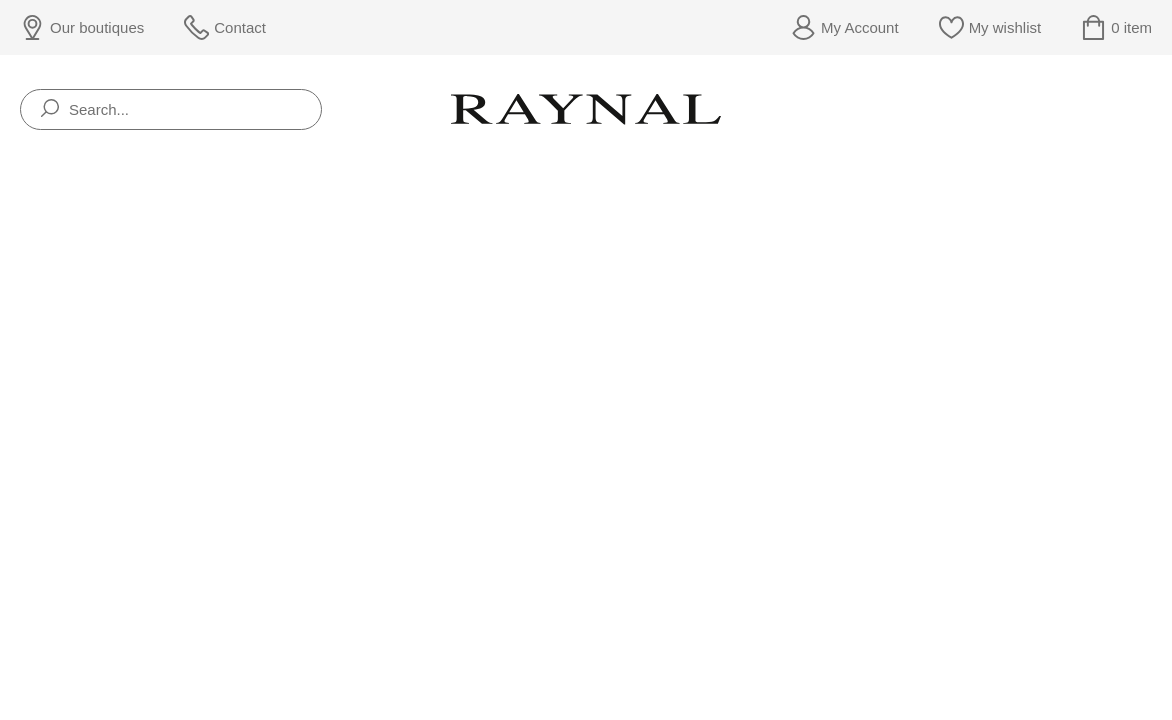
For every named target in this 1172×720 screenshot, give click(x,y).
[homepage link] (586, 109)
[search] (50, 109)
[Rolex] (1148, 109)
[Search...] (171, 109)
